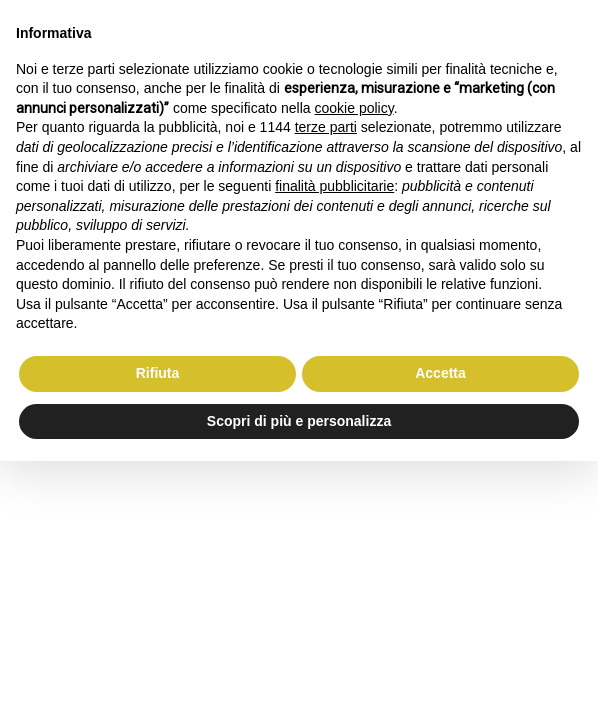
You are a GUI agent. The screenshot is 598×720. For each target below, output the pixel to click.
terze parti (326, 127)
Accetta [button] (440, 373)
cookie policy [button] (354, 108)
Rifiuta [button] (158, 373)
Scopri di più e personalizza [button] (299, 421)
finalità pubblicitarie (334, 186)
